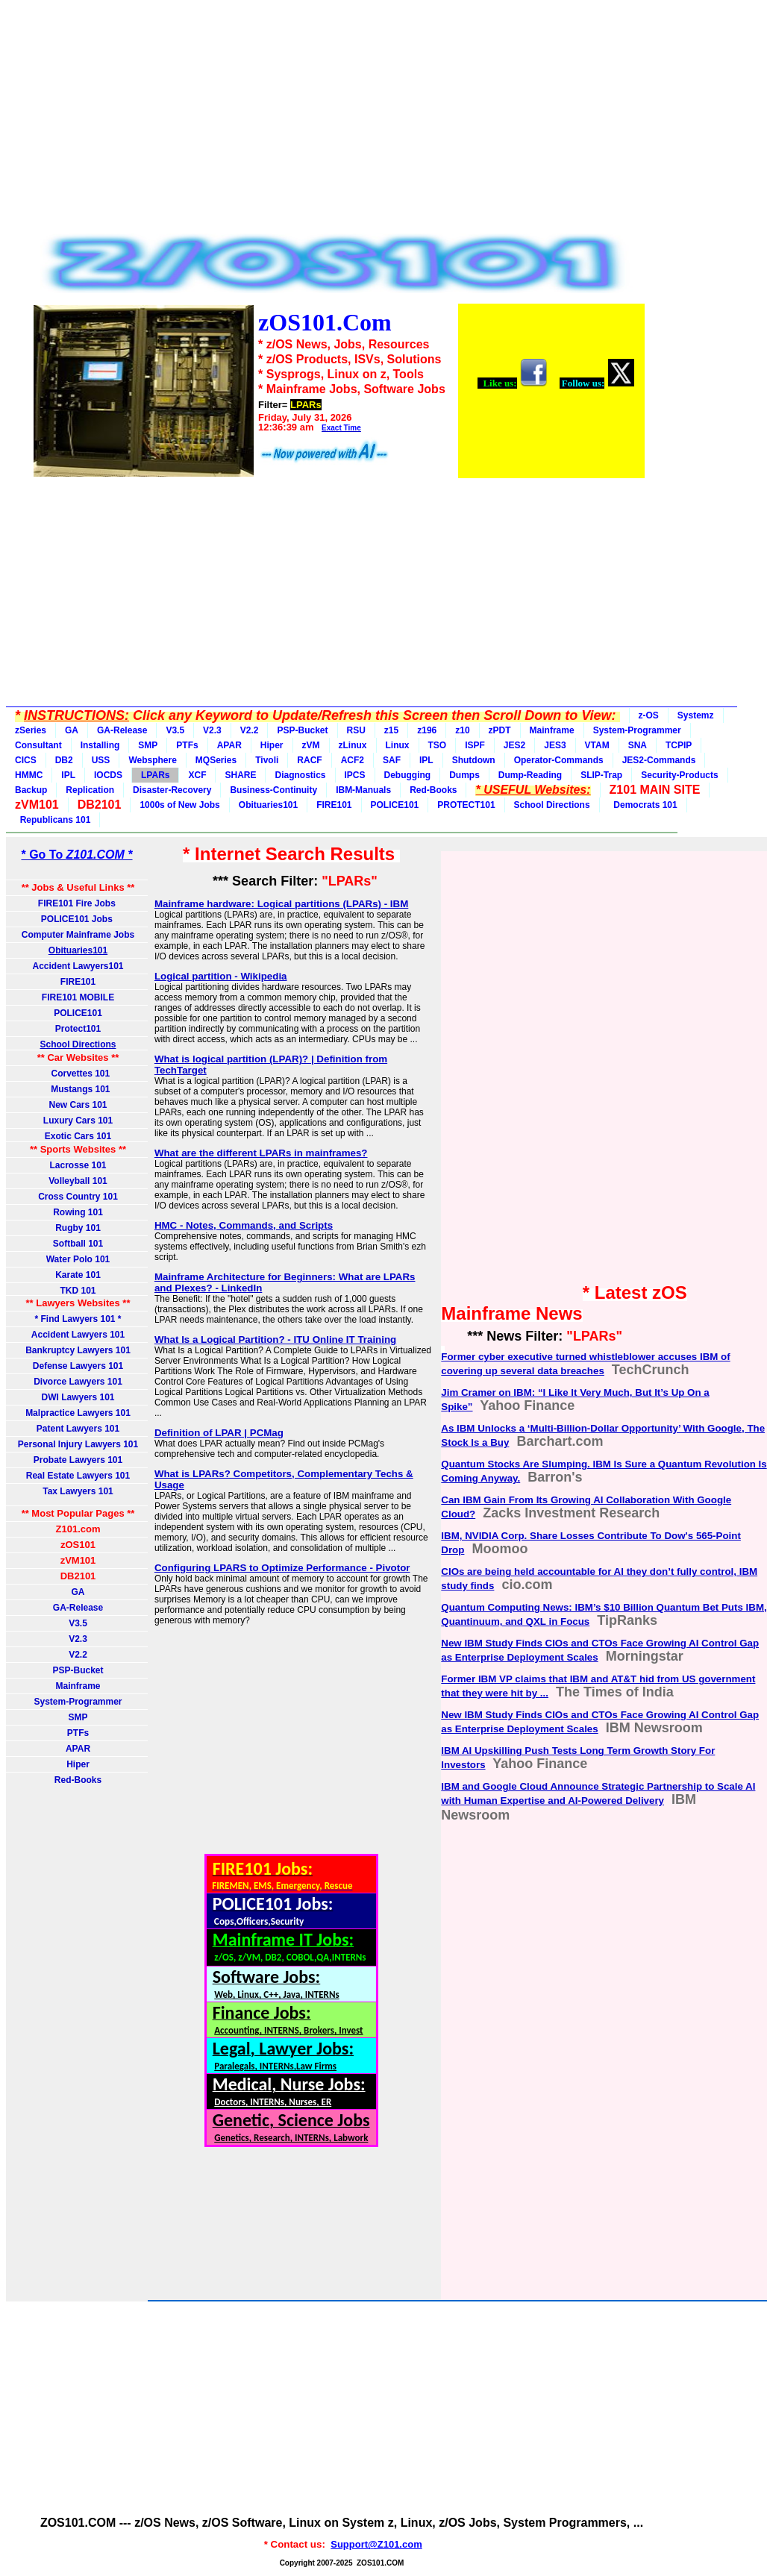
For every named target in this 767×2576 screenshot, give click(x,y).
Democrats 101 (643, 805)
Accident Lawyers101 (77, 966)
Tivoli (266, 760)
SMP (147, 745)
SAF (392, 760)
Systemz (695, 715)
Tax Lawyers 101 (78, 1491)
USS (101, 760)
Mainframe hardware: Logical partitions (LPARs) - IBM (281, 903)
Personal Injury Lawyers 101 (78, 1444)
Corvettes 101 (78, 1073)
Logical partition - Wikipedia (220, 976)
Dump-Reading (530, 775)
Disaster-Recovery (172, 790)
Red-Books (433, 790)
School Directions (552, 805)
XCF (197, 775)
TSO (437, 745)
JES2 (514, 745)
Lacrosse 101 (77, 1165)
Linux (398, 745)
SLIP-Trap (601, 775)
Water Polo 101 (78, 1259)
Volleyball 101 (77, 1181)
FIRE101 (333, 805)
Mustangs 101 (78, 1089)
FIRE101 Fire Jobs (78, 903)
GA (71, 730)
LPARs (155, 775)
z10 (462, 730)
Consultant (38, 745)
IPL (426, 760)
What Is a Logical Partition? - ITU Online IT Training (275, 1339)
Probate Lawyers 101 (78, 1460)
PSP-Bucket (302, 730)
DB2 (64, 760)
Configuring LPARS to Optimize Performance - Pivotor (282, 1567)
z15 (391, 730)
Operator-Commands (559, 760)
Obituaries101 (268, 805)
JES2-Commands (659, 760)
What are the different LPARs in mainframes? (261, 1153)
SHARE (240, 775)
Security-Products (679, 775)
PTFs (187, 745)
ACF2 (352, 760)
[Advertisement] (338, 120)
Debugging (407, 775)
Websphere (152, 760)
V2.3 (212, 730)
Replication (90, 790)
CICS (26, 760)
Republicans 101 (52, 820)
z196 (426, 730)
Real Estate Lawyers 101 (78, 1475)
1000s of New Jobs (179, 805)
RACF (309, 760)
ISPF (475, 745)
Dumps (464, 775)
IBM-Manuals (363, 790)
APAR (229, 745)
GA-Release (122, 730)
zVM (311, 745)
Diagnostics (300, 775)
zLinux (353, 745)
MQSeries (216, 760)
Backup (31, 790)
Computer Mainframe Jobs (78, 935)
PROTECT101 (466, 805)
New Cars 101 (77, 1105)
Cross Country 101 (78, 1196)
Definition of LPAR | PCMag (219, 1432)
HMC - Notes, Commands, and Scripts (243, 1225)
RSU (356, 730)
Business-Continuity (273, 790)
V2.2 (249, 730)
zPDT (500, 730)
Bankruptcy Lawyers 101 (78, 1350)
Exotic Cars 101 (78, 1136)
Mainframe (552, 730)
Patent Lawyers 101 (78, 1428)
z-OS (649, 715)
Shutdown (473, 760)
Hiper (272, 745)
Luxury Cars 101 (78, 1120)
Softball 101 (78, 1243)
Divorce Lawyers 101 (78, 1381)
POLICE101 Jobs (78, 919)
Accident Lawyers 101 (78, 1334)
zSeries (30, 730)
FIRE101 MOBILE (78, 997)
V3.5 (175, 730)
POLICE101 (395, 805)
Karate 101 (78, 1275)
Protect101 (78, 1029)
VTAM (597, 745)
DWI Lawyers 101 (77, 1397)
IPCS (355, 775)
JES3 (555, 745)
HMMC (29, 775)
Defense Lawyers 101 (78, 1366)
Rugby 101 (78, 1228)
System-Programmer (637, 730)
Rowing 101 (78, 1212)
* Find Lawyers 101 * (77, 1319)
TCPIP (679, 745)
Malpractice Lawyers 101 (78, 1413)
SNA (637, 745)
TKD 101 (78, 1290)
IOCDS (108, 775)
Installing (100, 745)
